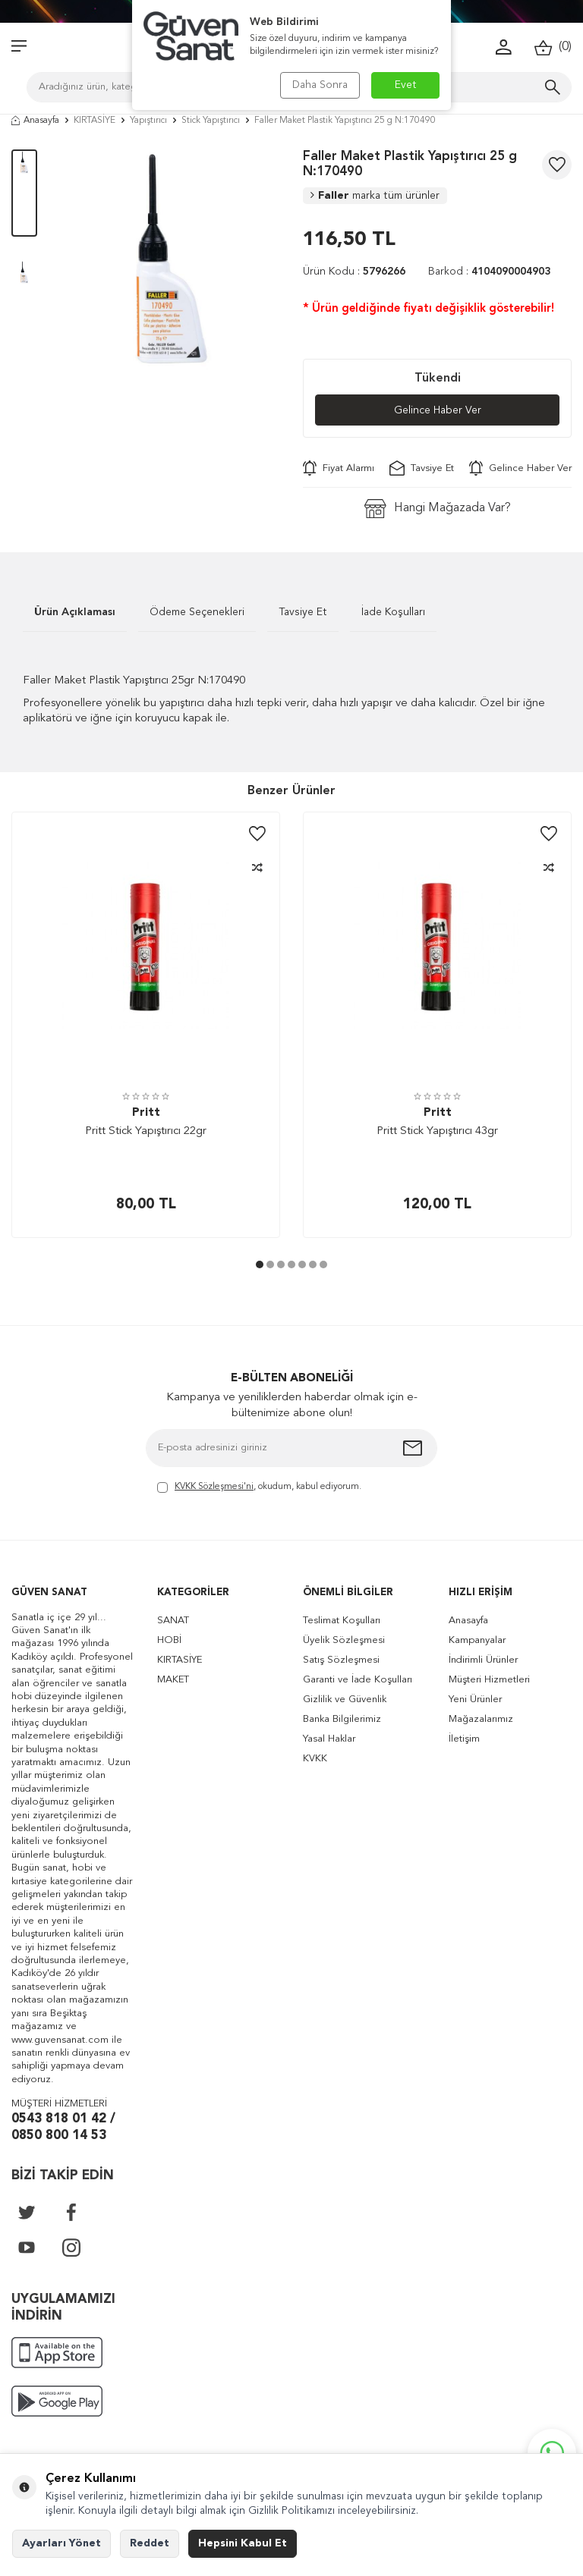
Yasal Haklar (329, 1739)
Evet (406, 85)
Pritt (146, 1113)
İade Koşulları (393, 612)
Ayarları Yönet (61, 2543)
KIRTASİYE (94, 120)
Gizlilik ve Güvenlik (344, 1699)
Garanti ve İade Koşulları (357, 1680)
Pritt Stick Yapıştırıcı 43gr (437, 1131)
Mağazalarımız (481, 1719)
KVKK (315, 1759)
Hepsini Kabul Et (242, 2543)
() (553, 47)
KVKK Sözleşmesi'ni (214, 1486)
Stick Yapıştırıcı (210, 120)
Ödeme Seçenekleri (197, 612)
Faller (375, 195)
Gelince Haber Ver (437, 410)
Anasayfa (35, 120)
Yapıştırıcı (148, 120)
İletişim (464, 1739)
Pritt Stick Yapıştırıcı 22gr (145, 1131)
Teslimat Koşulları (341, 1621)
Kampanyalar (477, 1640)
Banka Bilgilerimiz (342, 1719)
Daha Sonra (320, 85)
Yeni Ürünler (475, 1699)
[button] (259, 1264)
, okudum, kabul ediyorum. (259, 1488)
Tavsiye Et (421, 468)
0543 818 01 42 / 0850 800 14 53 (63, 2128)
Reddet (149, 2543)
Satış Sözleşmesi (341, 1660)
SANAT (173, 1621)
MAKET (173, 1680)
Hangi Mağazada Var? (437, 508)
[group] (170, 259)
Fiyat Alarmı (338, 468)
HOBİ (169, 1640)
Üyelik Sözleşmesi (344, 1640)
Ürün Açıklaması (74, 612)
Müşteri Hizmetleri (489, 1680)
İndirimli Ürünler (483, 1660)
